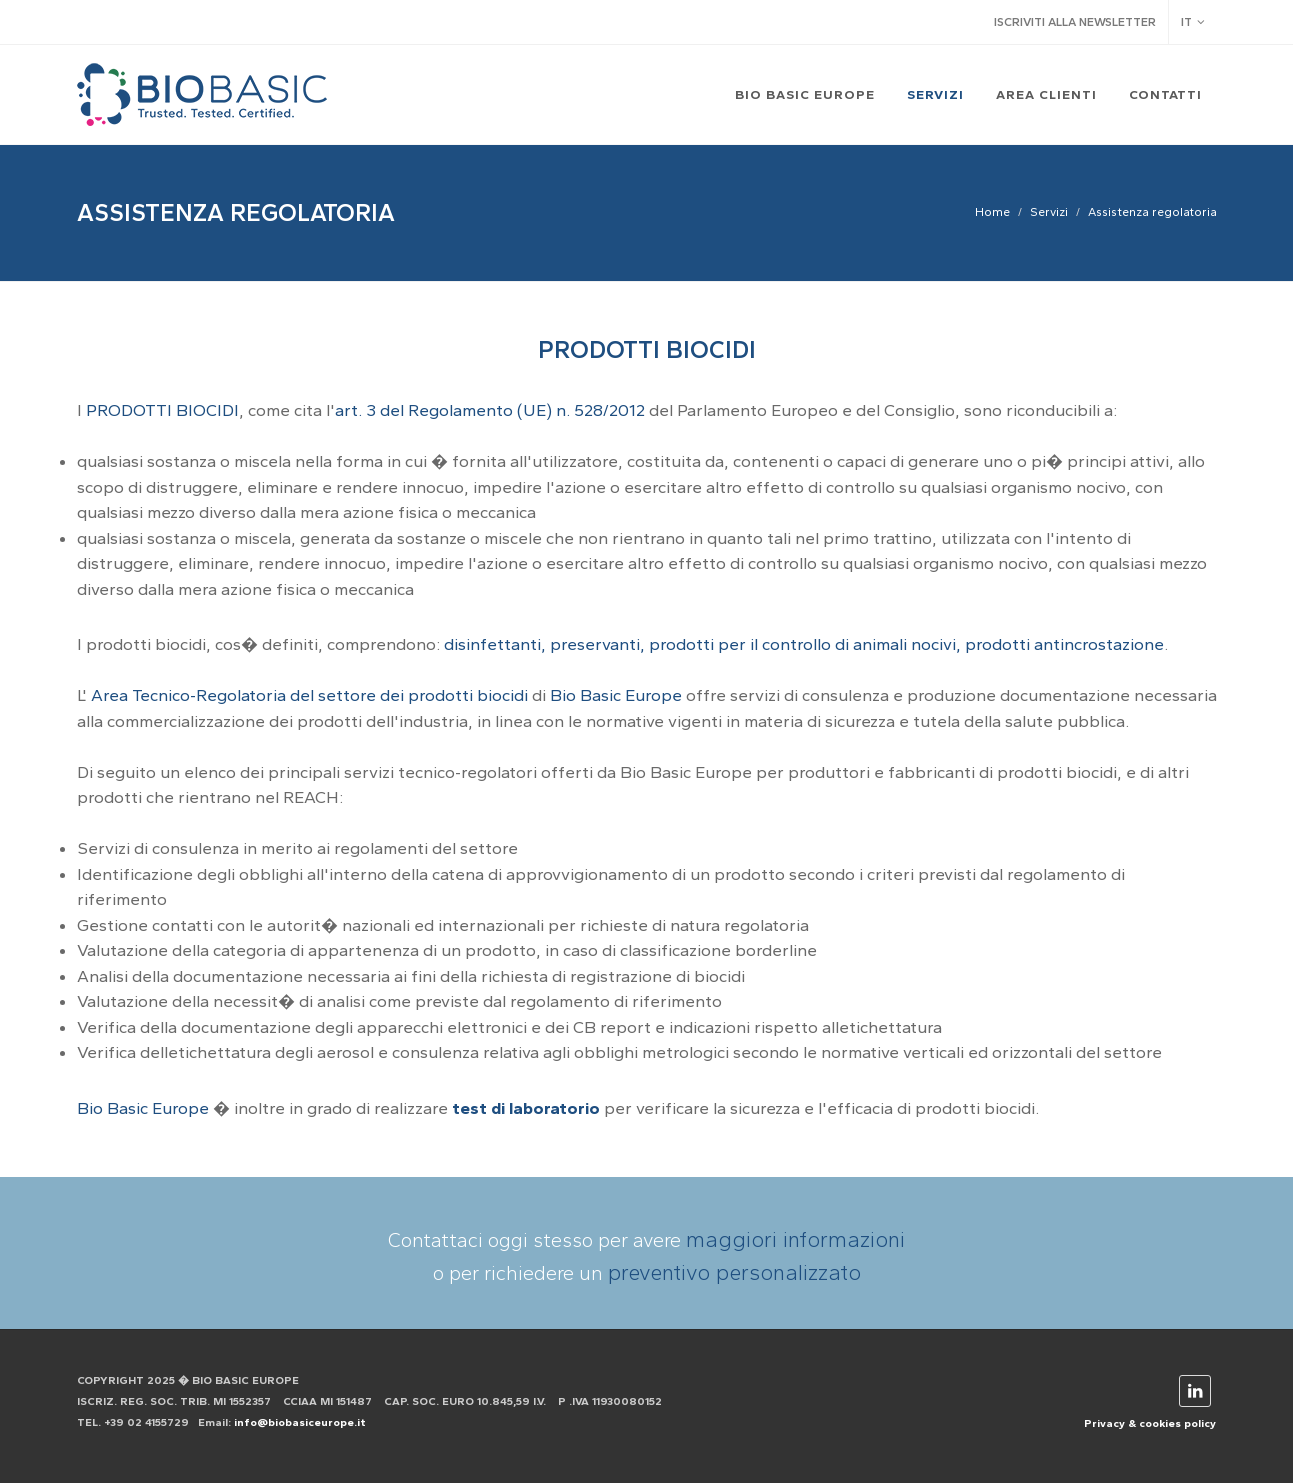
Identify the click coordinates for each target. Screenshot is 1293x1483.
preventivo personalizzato (734, 1272)
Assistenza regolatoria (1152, 212)
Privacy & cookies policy (1150, 1423)
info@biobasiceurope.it (300, 1422)
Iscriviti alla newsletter (1075, 22)
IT (1193, 22)
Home (992, 212)
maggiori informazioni (795, 1239)
